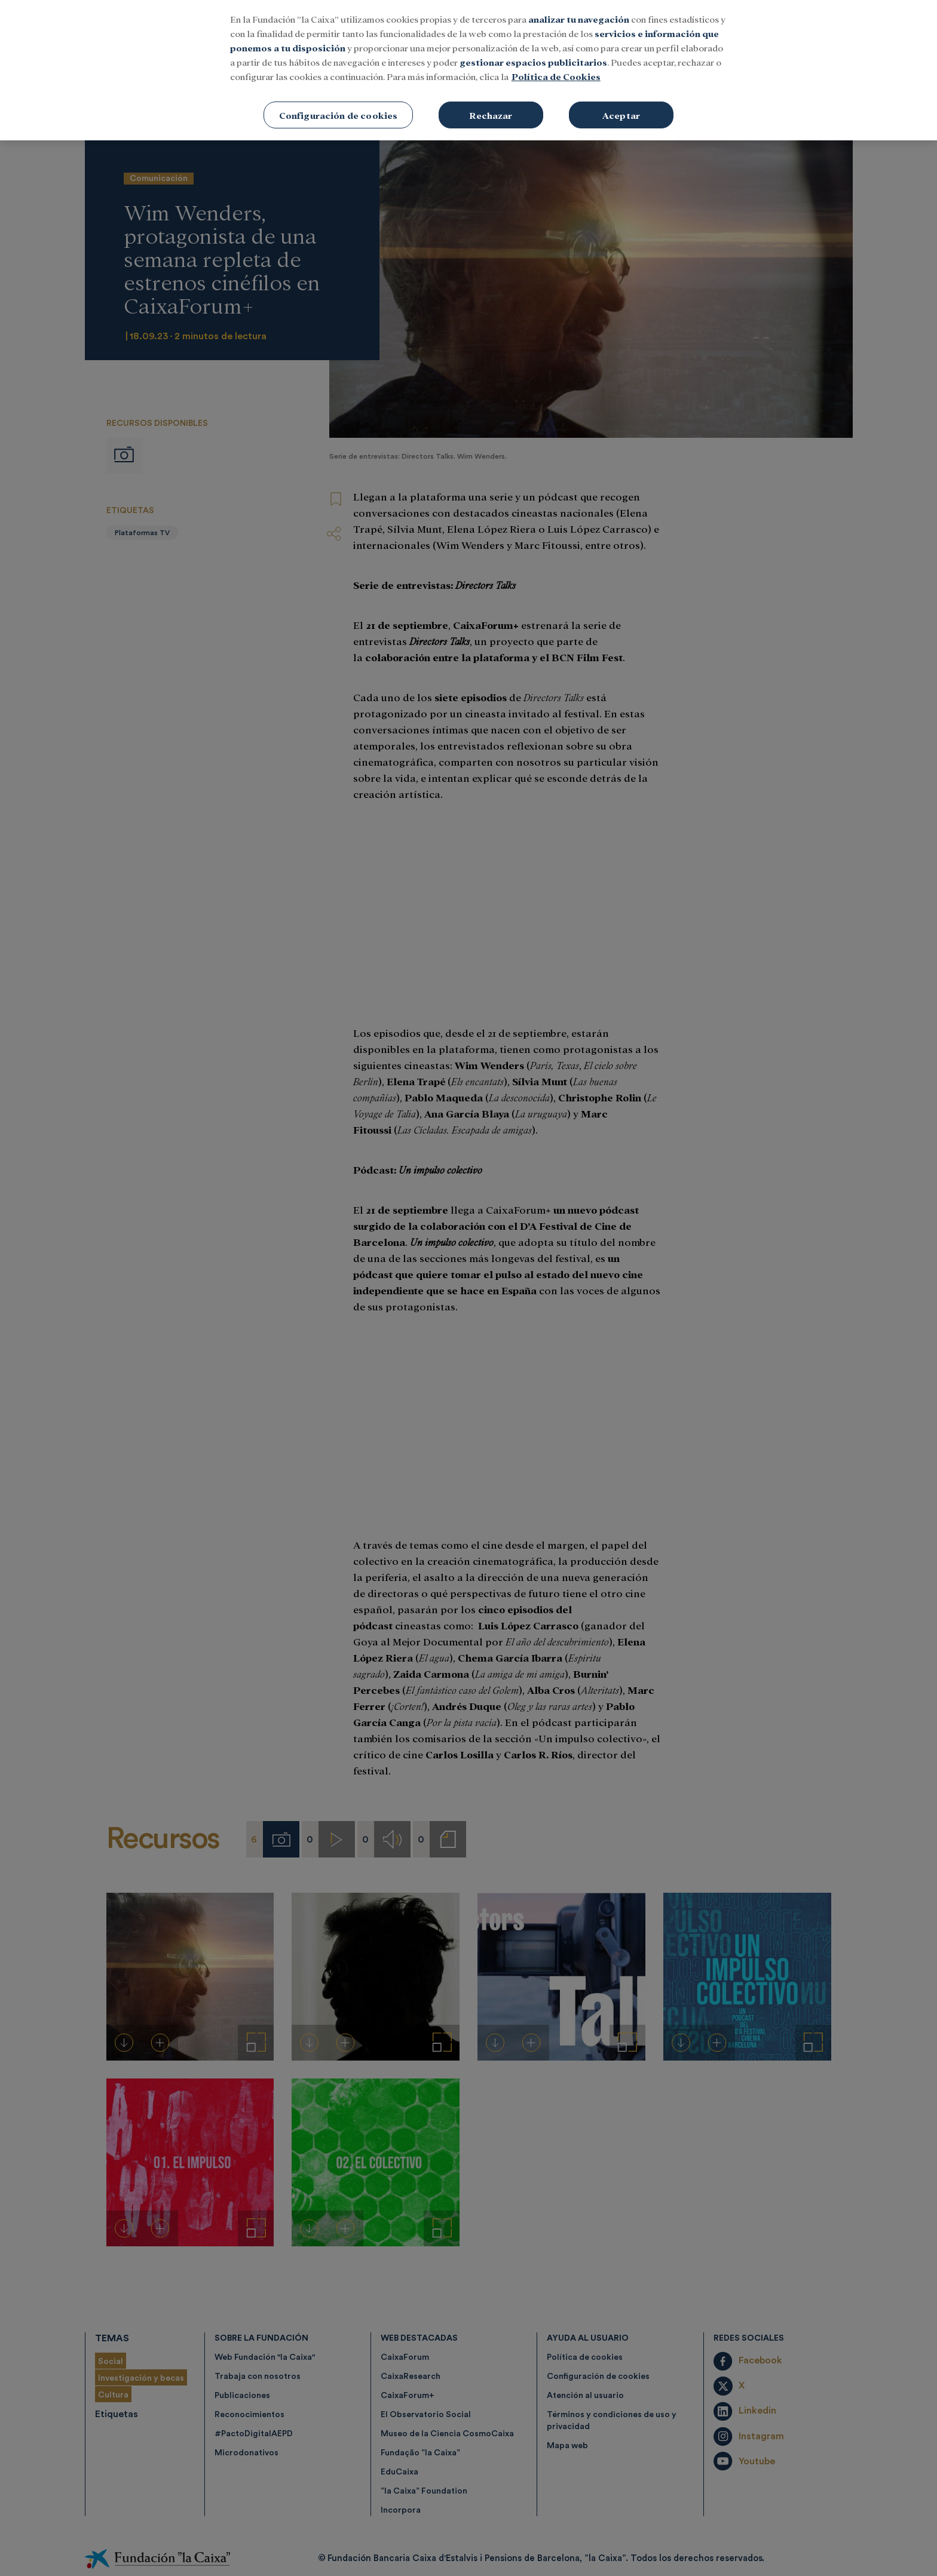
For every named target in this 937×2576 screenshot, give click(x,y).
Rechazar (490, 115)
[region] (468, 70)
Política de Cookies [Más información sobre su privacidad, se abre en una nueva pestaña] (556, 76)
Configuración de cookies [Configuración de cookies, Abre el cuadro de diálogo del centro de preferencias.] (338, 115)
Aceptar (621, 115)
